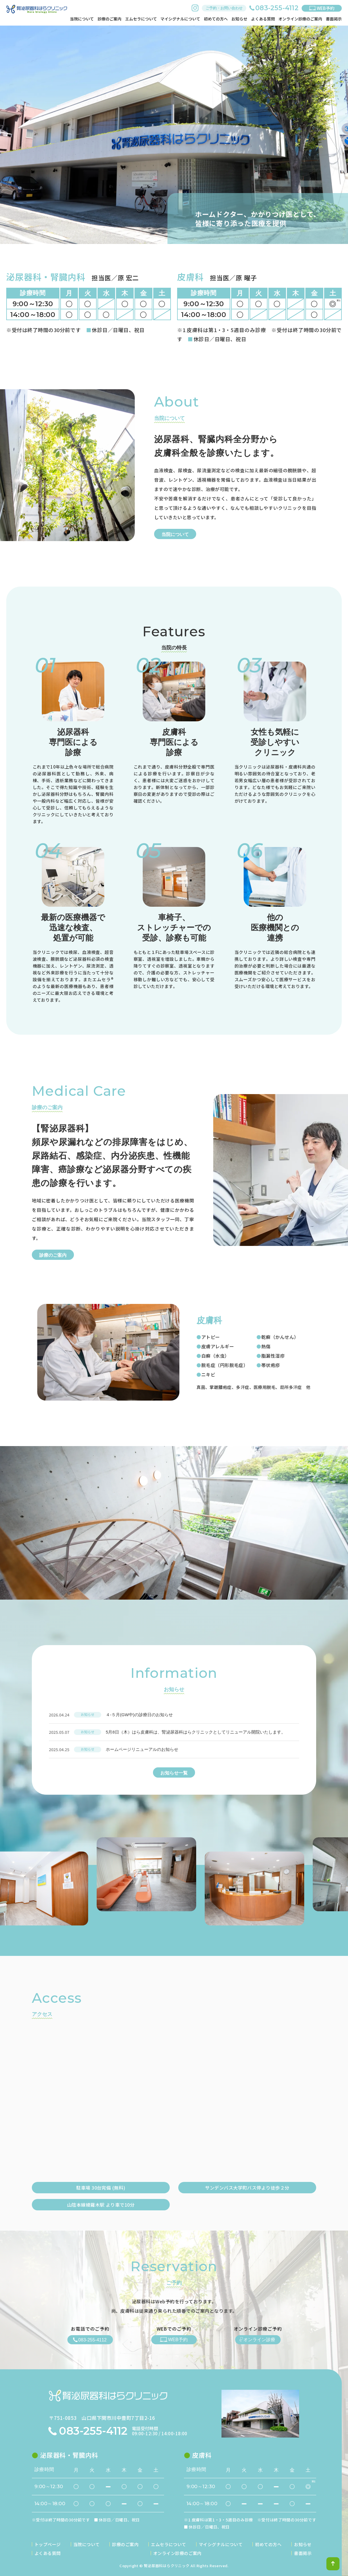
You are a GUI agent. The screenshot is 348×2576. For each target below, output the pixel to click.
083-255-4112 (93, 2431)
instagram (195, 8)
